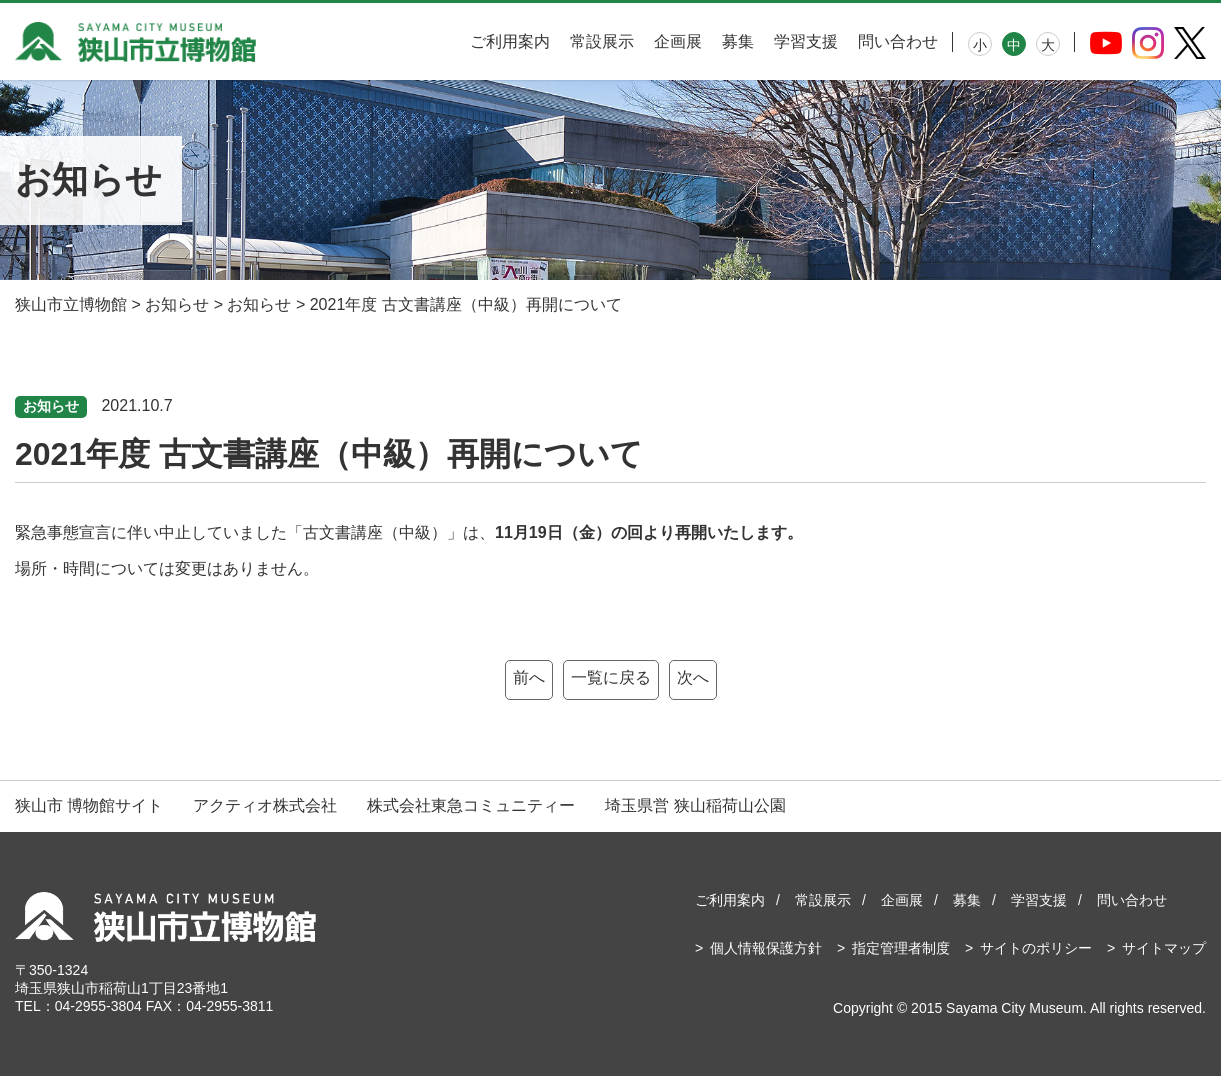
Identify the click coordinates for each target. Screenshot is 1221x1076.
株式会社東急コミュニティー (471, 805)
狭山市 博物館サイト (89, 805)
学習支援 (806, 41)
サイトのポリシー (1036, 948)
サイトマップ (1164, 948)
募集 (738, 41)
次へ (693, 677)
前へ (529, 677)
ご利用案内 (510, 41)
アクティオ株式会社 (265, 805)
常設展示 (602, 41)
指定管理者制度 (901, 948)
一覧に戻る (611, 677)
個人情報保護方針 (766, 948)
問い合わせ (898, 41)
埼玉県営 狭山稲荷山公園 (695, 805)
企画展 (678, 41)
